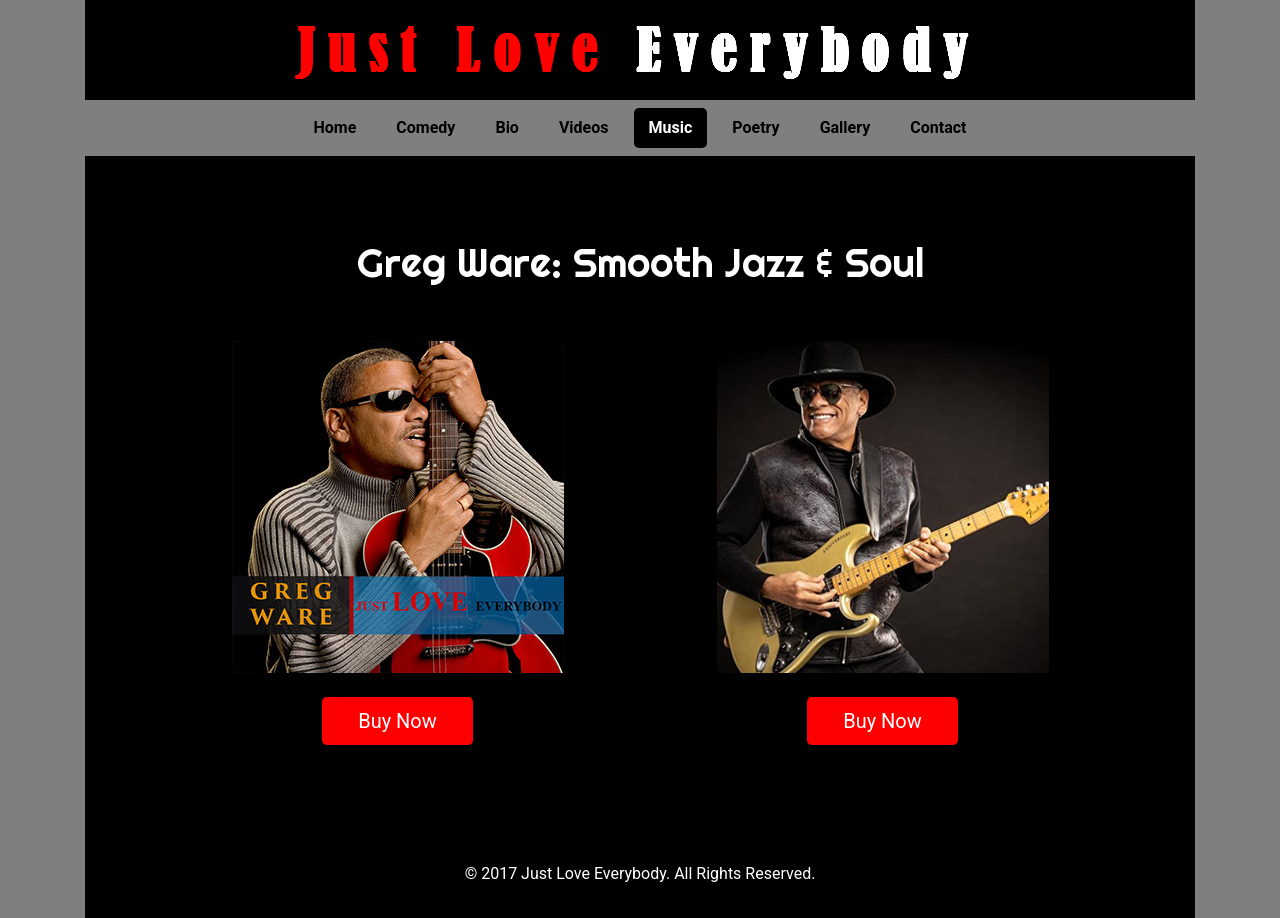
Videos (584, 127)
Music (671, 127)
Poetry (755, 127)
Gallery (845, 127)
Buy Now (397, 721)
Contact (938, 127)
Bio (506, 127)
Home (335, 127)
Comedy (425, 127)
